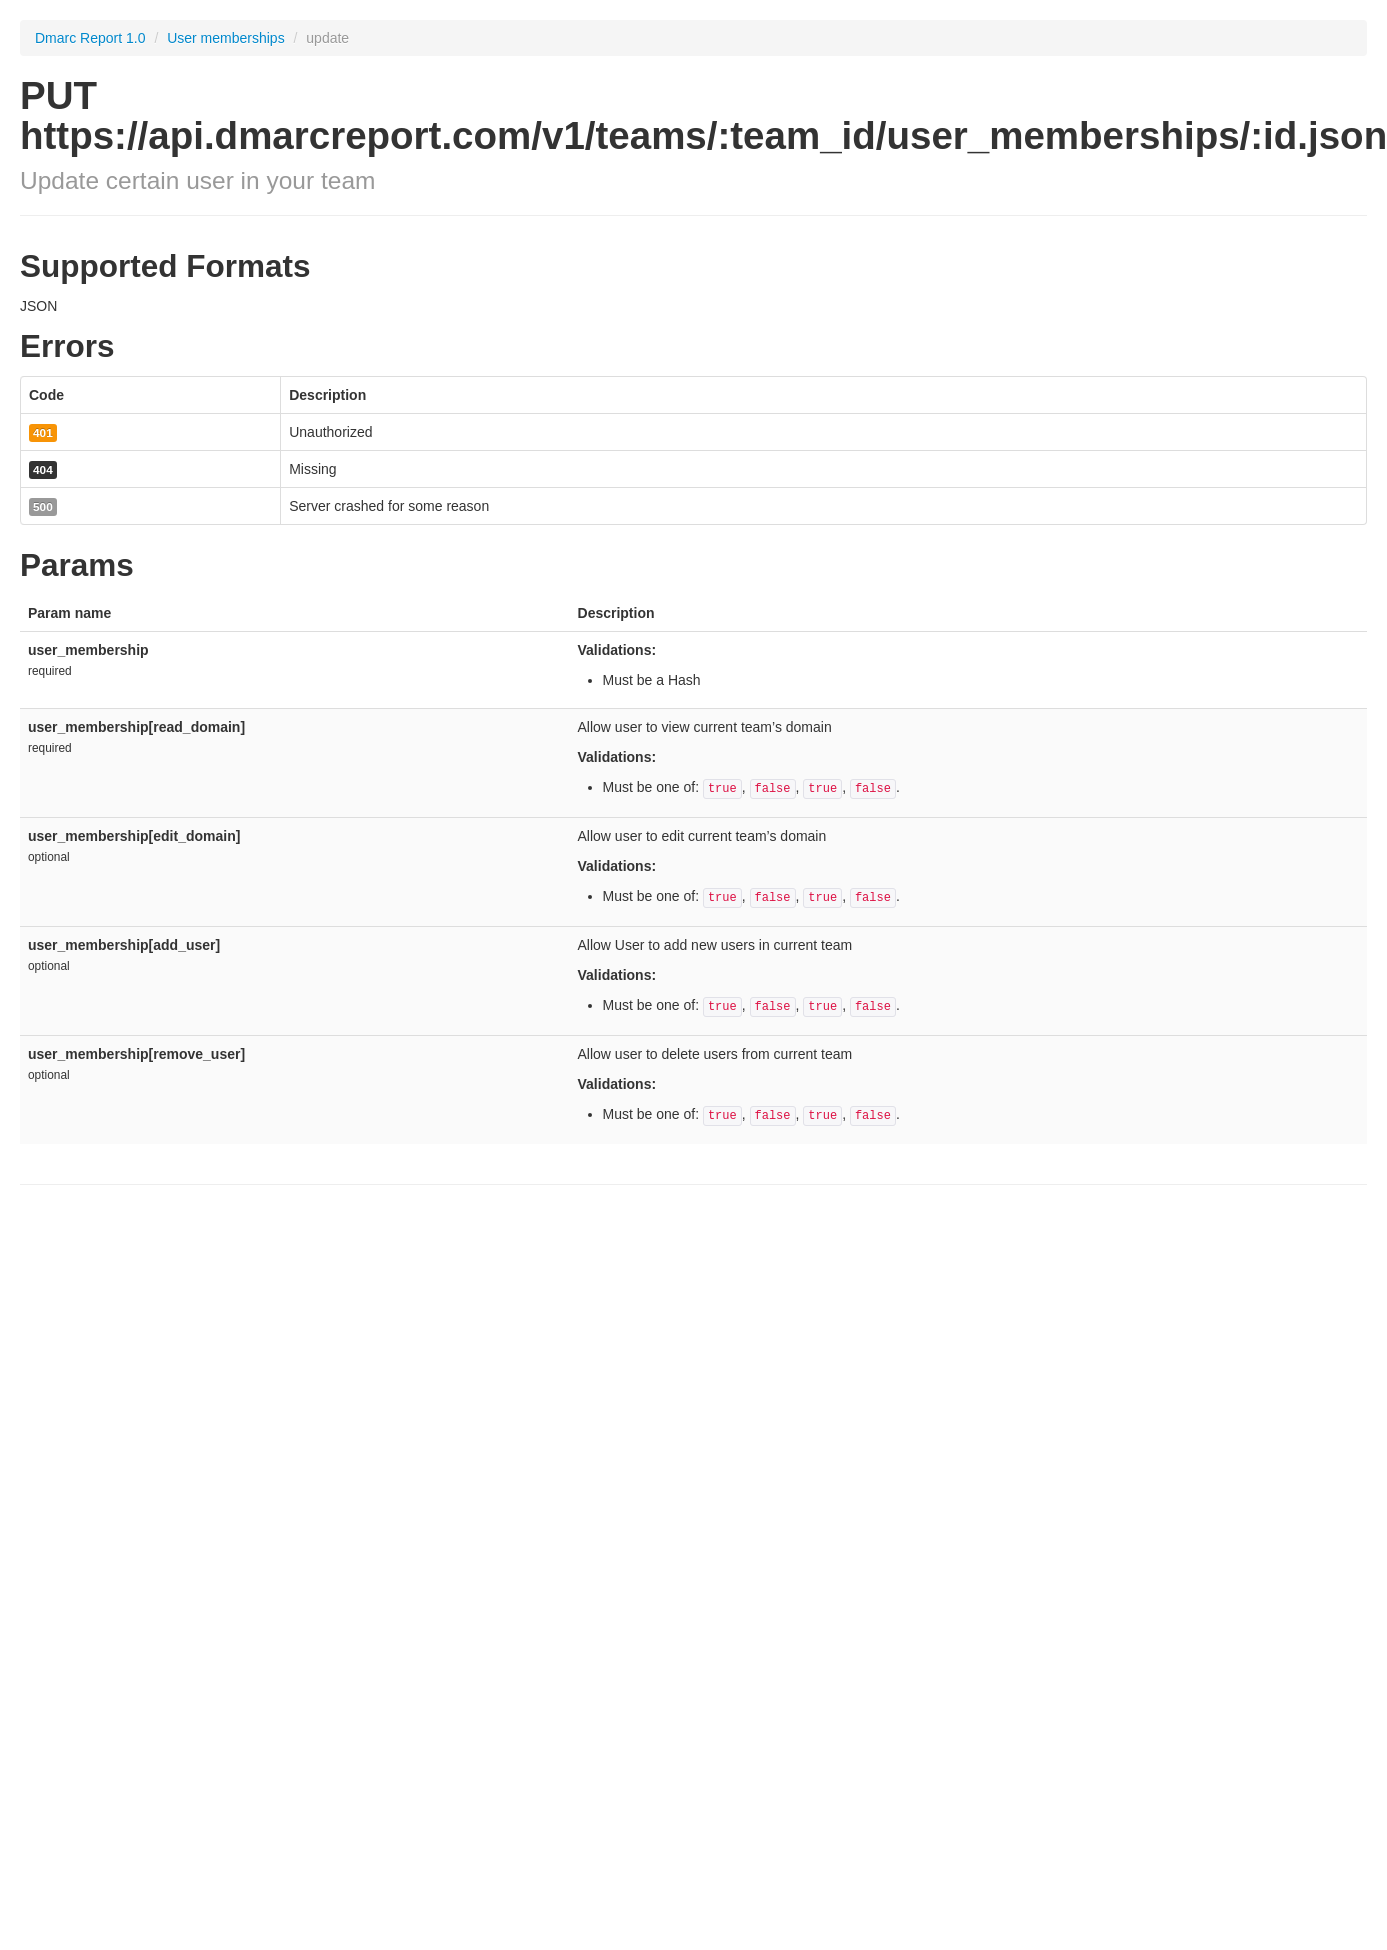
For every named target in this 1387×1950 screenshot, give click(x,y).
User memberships (227, 38)
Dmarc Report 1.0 (90, 38)
